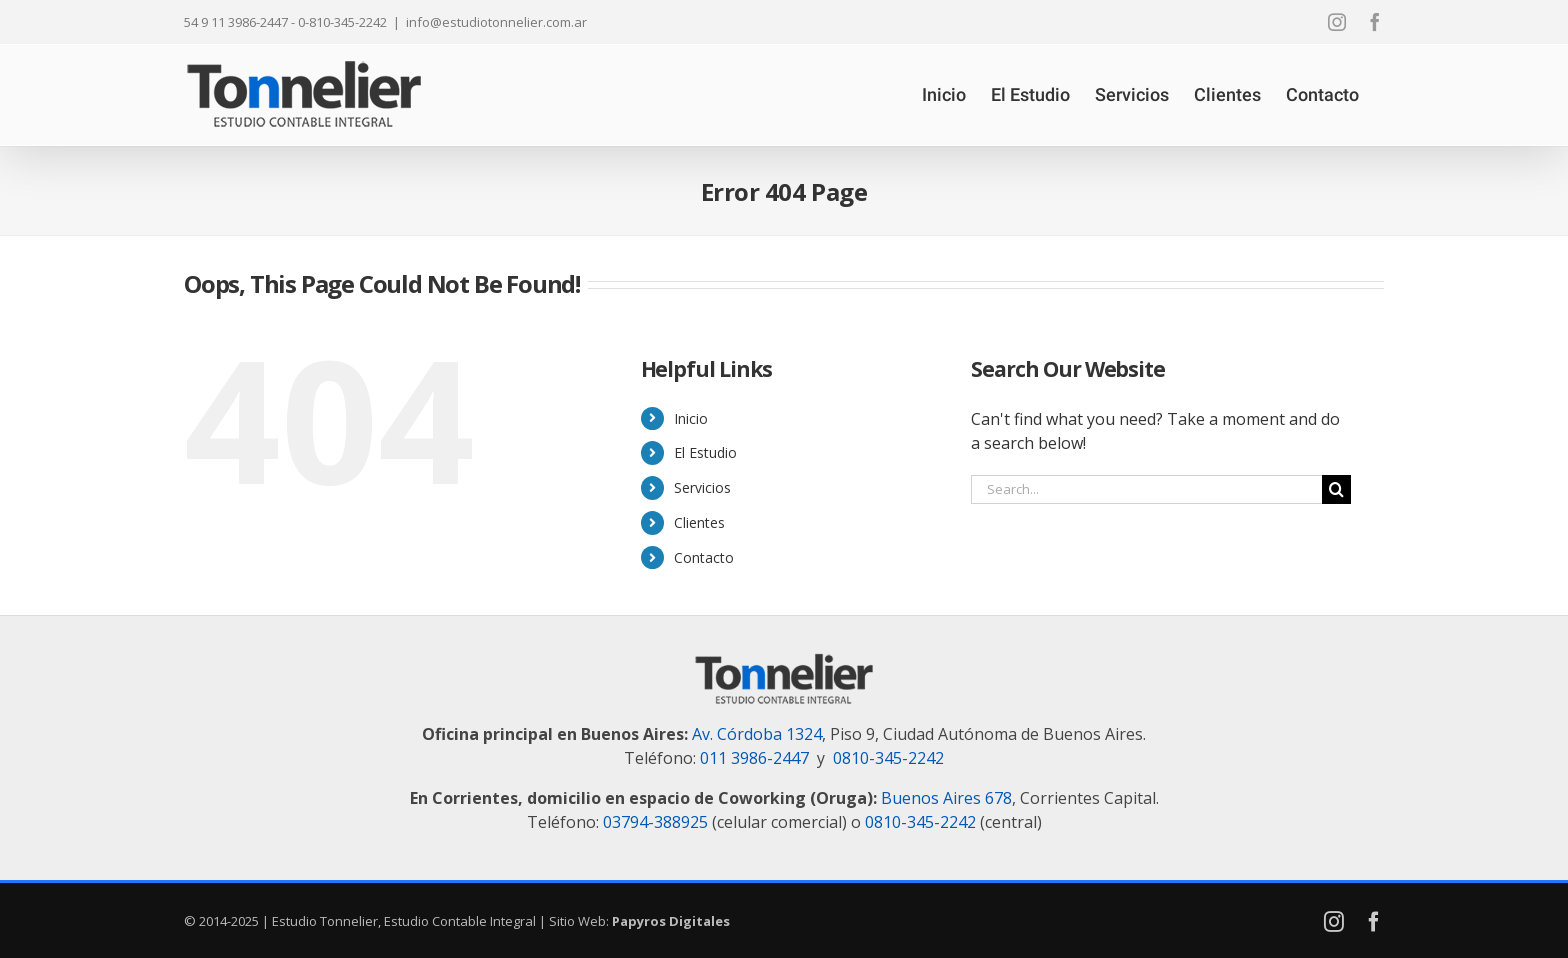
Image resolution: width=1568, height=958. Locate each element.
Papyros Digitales (671, 921)
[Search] (1336, 489)
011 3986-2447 (754, 758)
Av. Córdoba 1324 (757, 734)
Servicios (702, 487)
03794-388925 (655, 822)
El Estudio (705, 452)
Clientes (699, 522)
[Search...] (1146, 489)
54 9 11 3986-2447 (236, 22)
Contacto (704, 557)
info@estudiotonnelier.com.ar (496, 22)
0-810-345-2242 (342, 22)
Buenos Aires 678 (946, 798)
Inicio (691, 418)
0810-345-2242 (888, 758)
